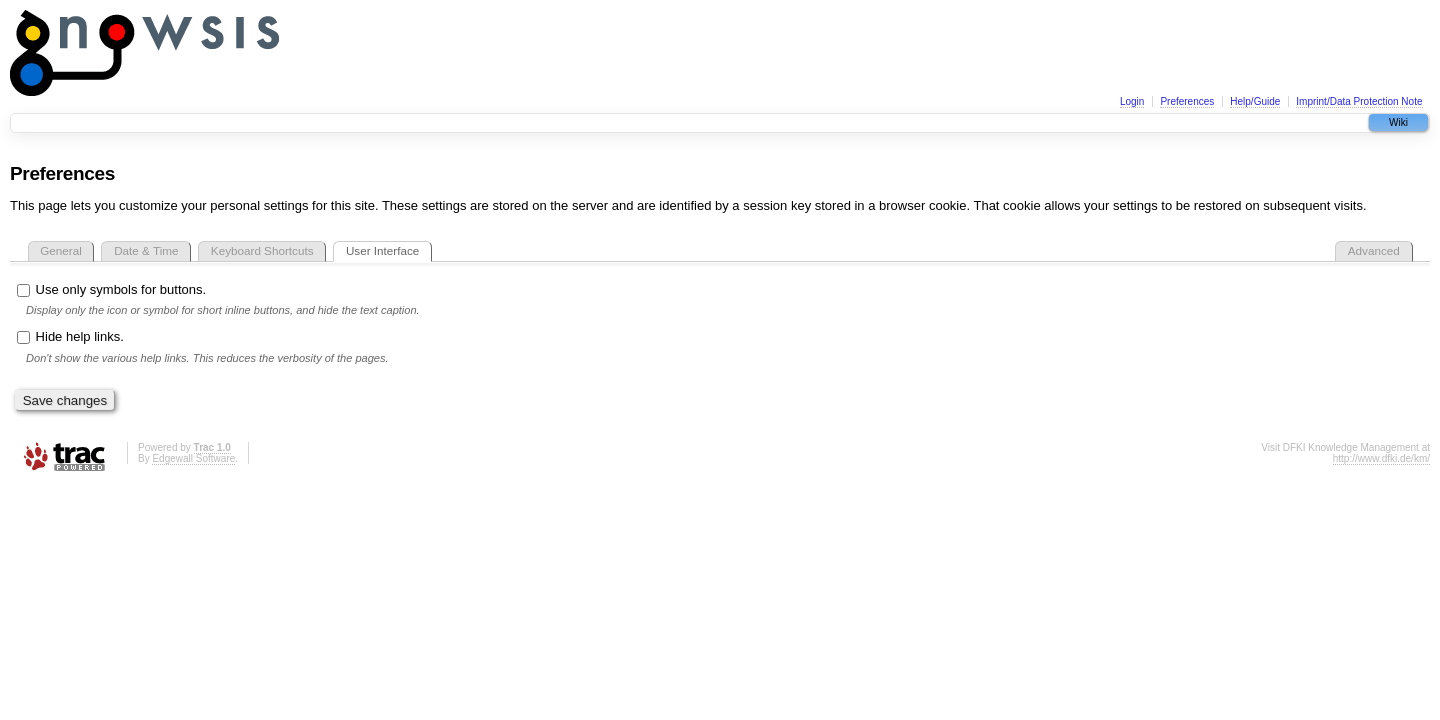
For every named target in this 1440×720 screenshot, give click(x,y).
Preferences (1187, 101)
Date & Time (146, 250)
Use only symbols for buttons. (111, 289)
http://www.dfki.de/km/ (1381, 458)
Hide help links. (70, 336)
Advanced (1374, 250)
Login (1132, 101)
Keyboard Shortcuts (262, 250)
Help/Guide (1255, 101)
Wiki (1398, 122)
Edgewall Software (193, 458)
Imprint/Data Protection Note (1359, 101)
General (61, 250)
